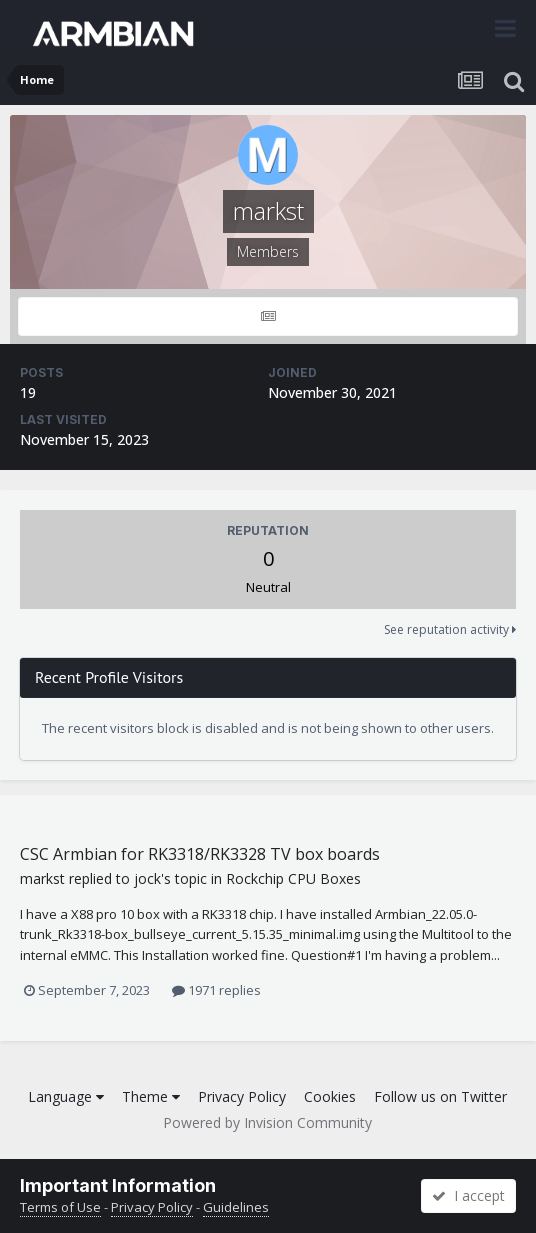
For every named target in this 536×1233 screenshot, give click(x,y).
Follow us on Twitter (440, 1096)
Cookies (330, 1096)
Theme (151, 1096)
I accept (468, 1195)
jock (147, 878)
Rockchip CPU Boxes (293, 878)
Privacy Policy (242, 1096)
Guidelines (236, 1207)
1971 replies (216, 990)
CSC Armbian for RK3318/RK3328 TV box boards (200, 854)
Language (66, 1096)
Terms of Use (60, 1207)
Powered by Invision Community (267, 1122)
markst (42, 878)
